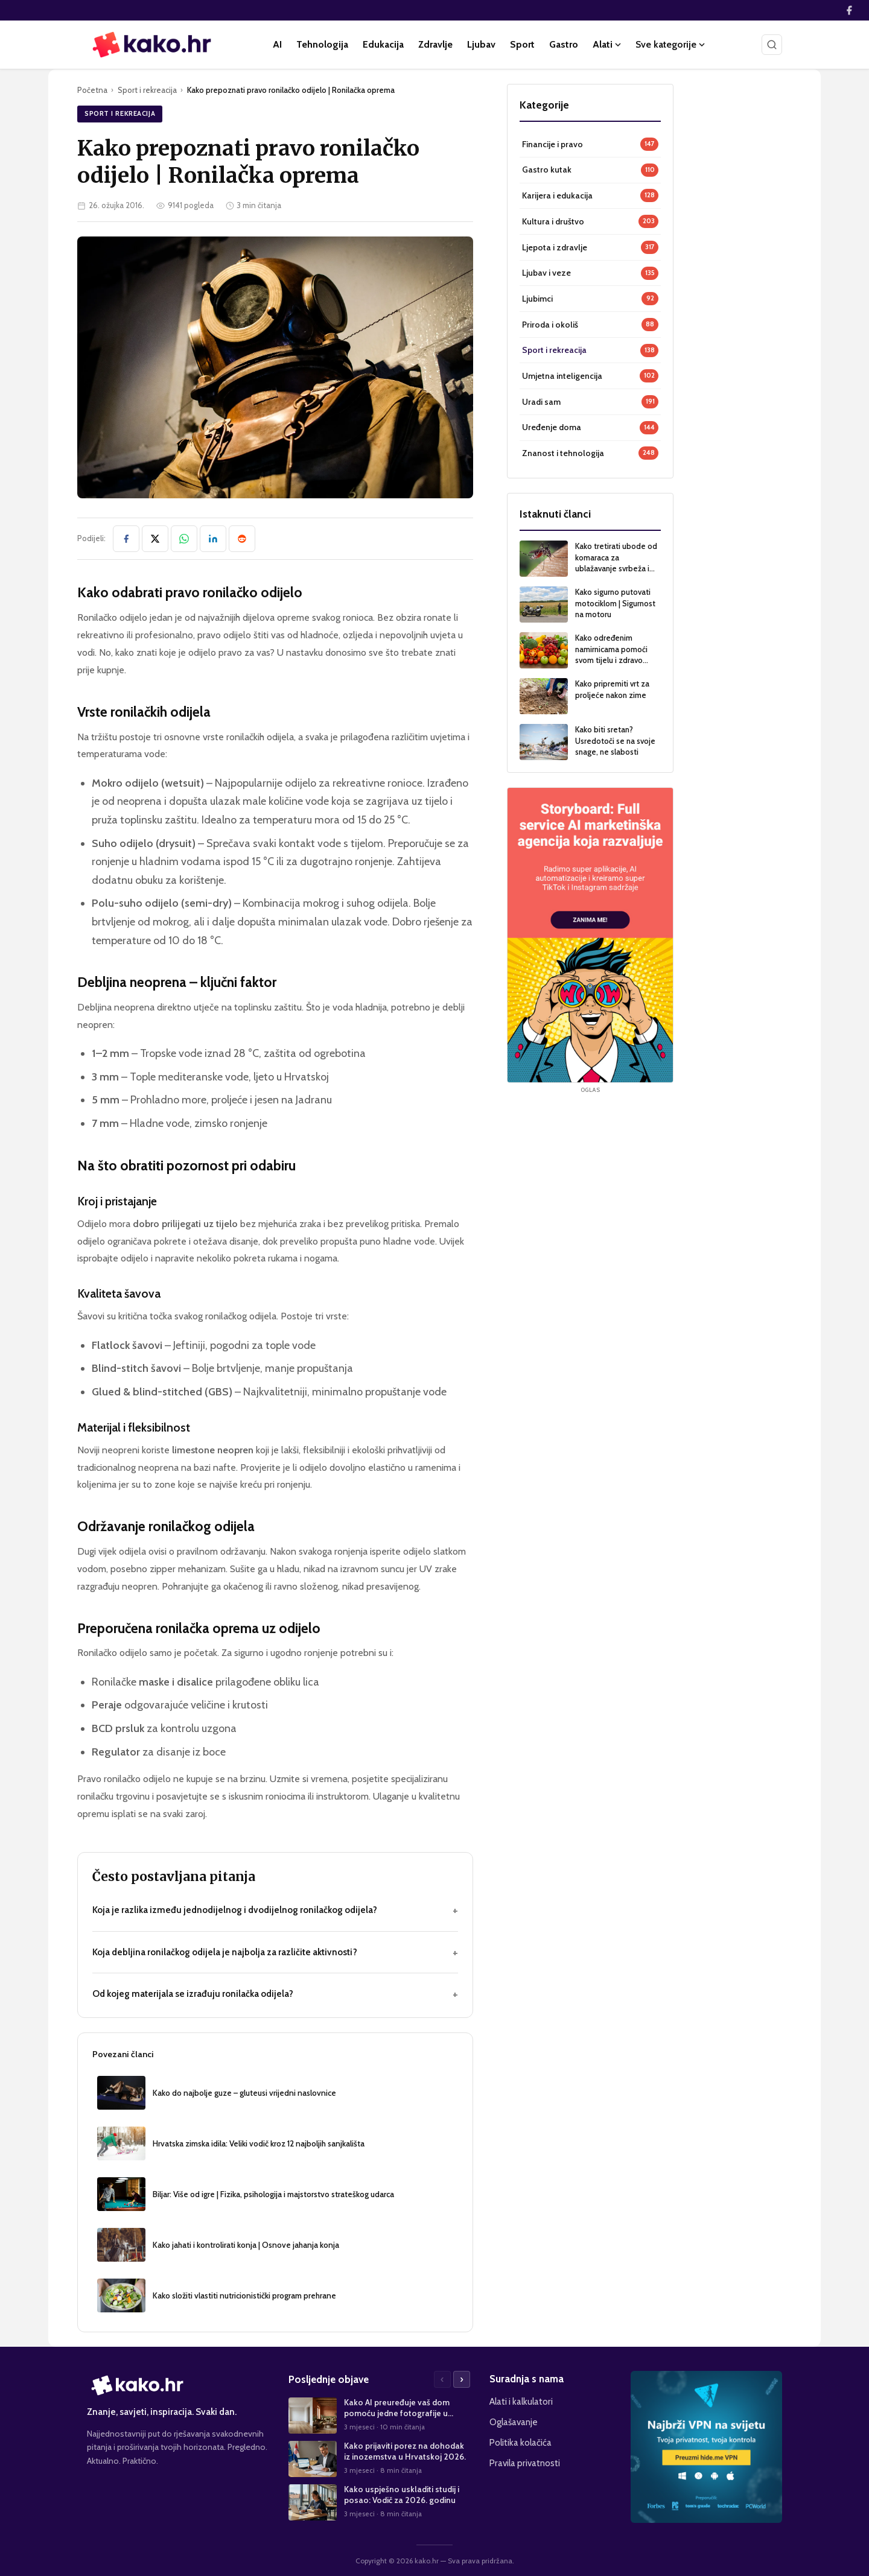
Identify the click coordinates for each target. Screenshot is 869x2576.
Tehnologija (322, 44)
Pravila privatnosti (524, 2463)
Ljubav (481, 44)
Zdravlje (435, 44)
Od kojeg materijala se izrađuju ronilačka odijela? (275, 1994)
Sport (522, 44)
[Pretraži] (772, 44)
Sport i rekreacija (147, 90)
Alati (607, 44)
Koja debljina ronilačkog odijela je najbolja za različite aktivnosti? (275, 1952)
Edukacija (383, 44)
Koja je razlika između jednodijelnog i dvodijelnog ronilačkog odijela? (275, 1910)
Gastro (563, 44)
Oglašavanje (513, 2422)
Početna (92, 90)
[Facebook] (849, 10)
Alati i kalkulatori (521, 2401)
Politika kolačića (520, 2442)
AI (277, 44)
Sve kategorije (670, 44)
